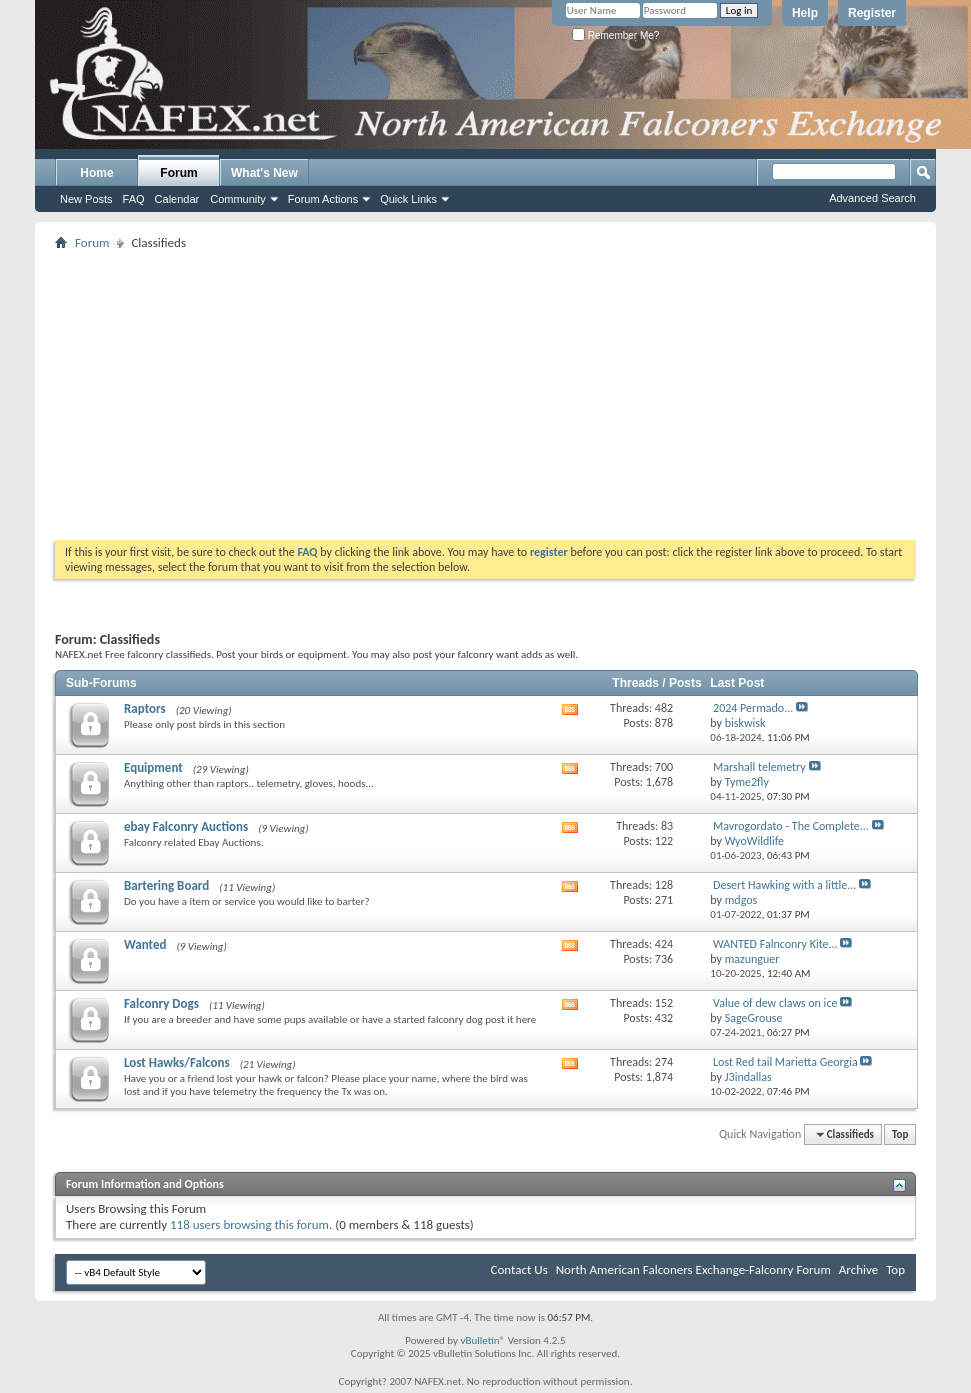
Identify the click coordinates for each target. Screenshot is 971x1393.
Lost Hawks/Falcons (177, 1062)
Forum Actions (323, 199)
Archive (858, 1269)
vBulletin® (482, 1340)
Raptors (145, 708)
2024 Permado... (753, 708)
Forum (178, 173)
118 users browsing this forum (249, 1224)
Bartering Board (166, 885)
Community (238, 199)
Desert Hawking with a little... (784, 885)
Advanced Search (872, 198)
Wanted (145, 944)
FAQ (134, 199)
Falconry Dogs (161, 1003)
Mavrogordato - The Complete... (791, 826)
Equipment (153, 767)
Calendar (177, 199)
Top (900, 1134)
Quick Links (408, 199)
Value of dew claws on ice (775, 1003)
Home (96, 173)
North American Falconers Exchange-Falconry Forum (693, 1269)
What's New (264, 173)
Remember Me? (615, 35)
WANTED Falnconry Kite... (775, 944)
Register (872, 13)
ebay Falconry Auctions (186, 826)
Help (805, 13)
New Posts (86, 199)
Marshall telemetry (759, 767)
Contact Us (519, 1269)
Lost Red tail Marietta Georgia (785, 1062)
